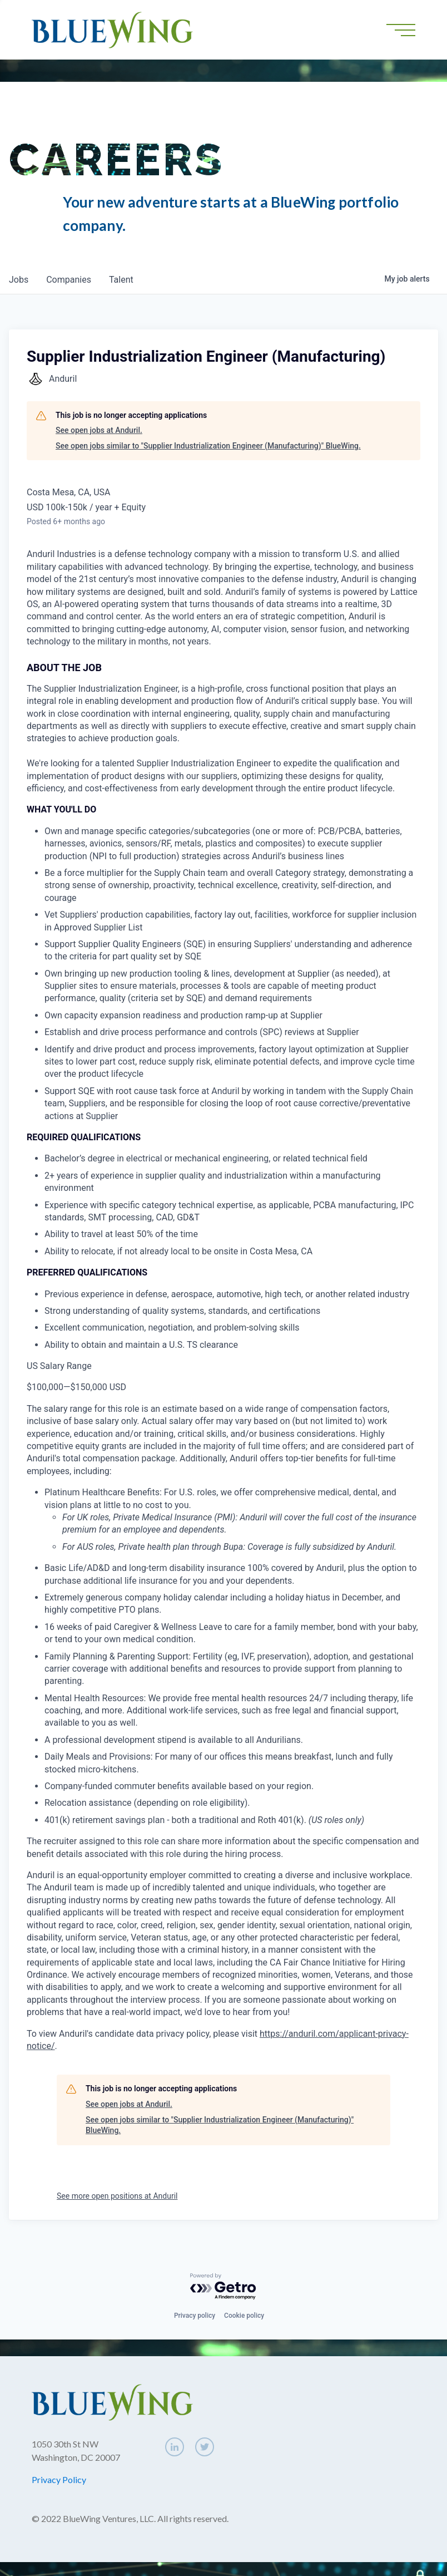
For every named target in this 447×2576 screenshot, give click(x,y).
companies (68, 279)
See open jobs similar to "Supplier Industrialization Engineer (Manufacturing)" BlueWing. (208, 445)
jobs (18, 279)
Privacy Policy (59, 2479)
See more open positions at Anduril (117, 2195)
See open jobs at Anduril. (99, 430)
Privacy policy (194, 2315)
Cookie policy (244, 2315)
